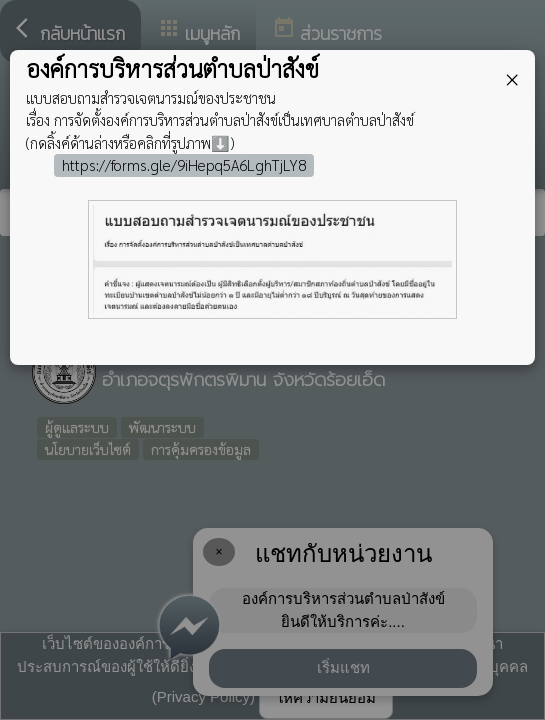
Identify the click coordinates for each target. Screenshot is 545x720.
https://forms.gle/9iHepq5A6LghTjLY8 (184, 164)
